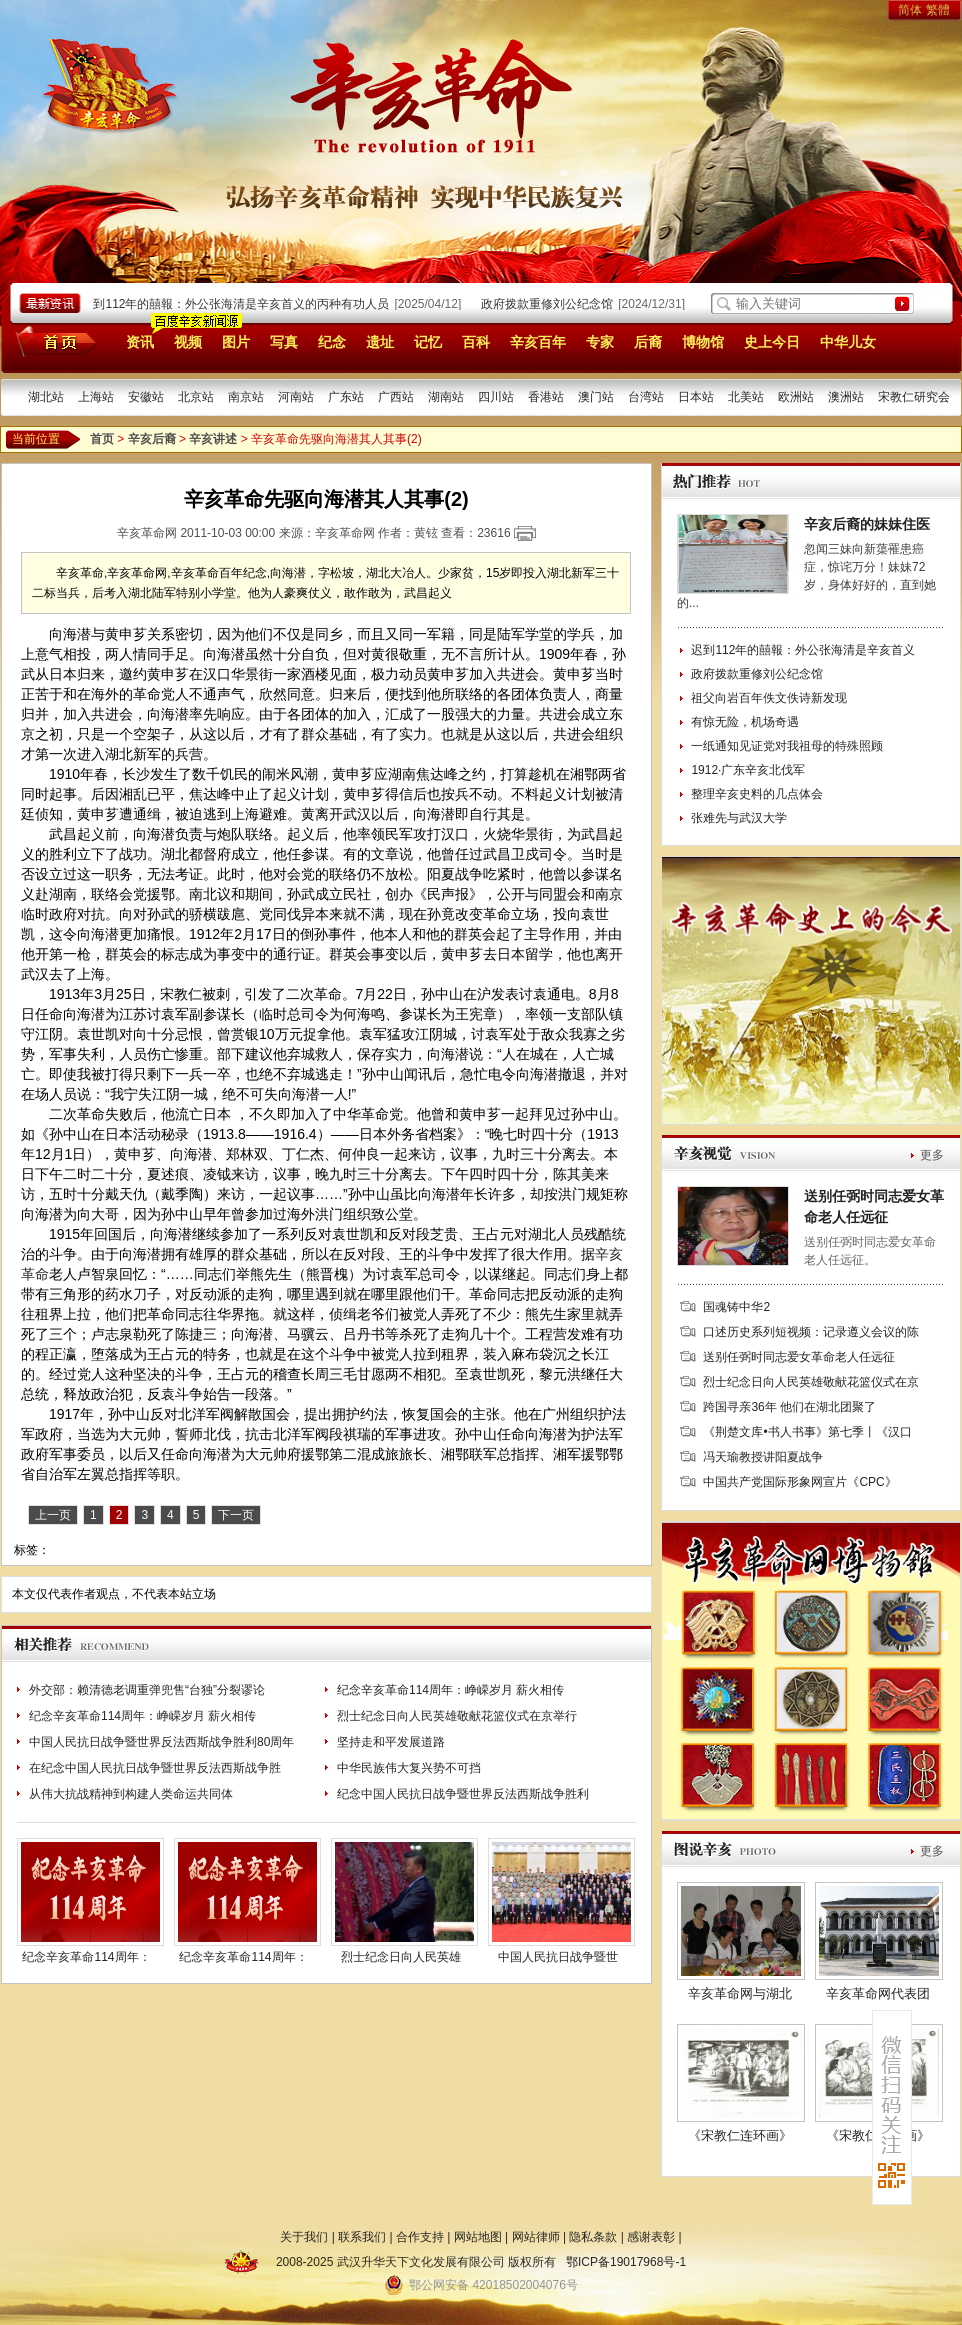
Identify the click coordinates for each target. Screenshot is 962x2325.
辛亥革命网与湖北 (740, 1993)
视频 (188, 342)
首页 (52, 341)
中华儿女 (848, 342)
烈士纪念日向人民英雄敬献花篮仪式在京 (811, 1382)
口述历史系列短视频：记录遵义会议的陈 (811, 1332)
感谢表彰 (651, 2237)
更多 (932, 1155)
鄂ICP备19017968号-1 (626, 2262)
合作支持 (420, 2237)
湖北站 (46, 397)
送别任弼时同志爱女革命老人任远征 (799, 1357)
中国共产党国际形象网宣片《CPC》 (799, 1482)
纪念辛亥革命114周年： (86, 1957)
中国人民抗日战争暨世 (558, 1957)
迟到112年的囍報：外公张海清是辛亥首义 (803, 650)
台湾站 (646, 397)
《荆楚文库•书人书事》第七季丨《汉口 (807, 1432)
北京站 (196, 397)
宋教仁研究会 (914, 397)
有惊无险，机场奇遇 (745, 722)
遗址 (380, 342)
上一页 (53, 1515)
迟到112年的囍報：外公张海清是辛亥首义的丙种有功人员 (240, 304)
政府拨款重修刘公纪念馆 (552, 304)
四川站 (496, 397)
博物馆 (703, 342)
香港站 (546, 397)
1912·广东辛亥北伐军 (748, 770)
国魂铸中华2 (736, 1307)
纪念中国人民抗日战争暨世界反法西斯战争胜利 (463, 1794)
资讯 (140, 342)
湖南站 (446, 397)
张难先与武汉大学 (739, 818)
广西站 (396, 397)
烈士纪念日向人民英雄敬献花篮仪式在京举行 (457, 1716)
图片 (236, 342)
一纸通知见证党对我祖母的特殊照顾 (787, 746)
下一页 (236, 1515)
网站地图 (478, 2237)
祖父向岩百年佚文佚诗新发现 (769, 698)
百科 (476, 342)
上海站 (96, 397)
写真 (284, 342)
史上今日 (772, 342)
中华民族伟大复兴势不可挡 (409, 1768)
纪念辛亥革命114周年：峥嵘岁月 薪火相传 (450, 1690)
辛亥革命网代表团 (878, 1993)
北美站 (746, 397)
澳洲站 (846, 397)
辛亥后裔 (152, 439)
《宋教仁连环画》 (740, 2135)
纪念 (332, 342)
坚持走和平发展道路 (391, 1742)
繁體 (938, 10)
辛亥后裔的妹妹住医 (867, 524)
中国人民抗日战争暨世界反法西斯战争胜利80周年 (161, 1742)
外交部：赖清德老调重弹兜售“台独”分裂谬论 (147, 1690)
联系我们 (362, 2237)
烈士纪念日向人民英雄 (401, 1957)
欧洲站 (796, 397)
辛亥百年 (538, 342)
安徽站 (146, 397)
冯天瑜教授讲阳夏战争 (763, 1457)
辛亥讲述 (213, 439)
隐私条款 (593, 2237)
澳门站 (596, 397)
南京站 (246, 397)
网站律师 (536, 2237)
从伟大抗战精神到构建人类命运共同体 (131, 1794)
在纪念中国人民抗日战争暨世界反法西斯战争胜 (155, 1768)
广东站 (346, 397)
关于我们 (304, 2237)
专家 (600, 342)
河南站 (296, 397)
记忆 (428, 342)
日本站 (696, 397)
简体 (910, 10)
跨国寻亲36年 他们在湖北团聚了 (789, 1407)
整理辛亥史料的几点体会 (757, 794)
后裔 (648, 342)
